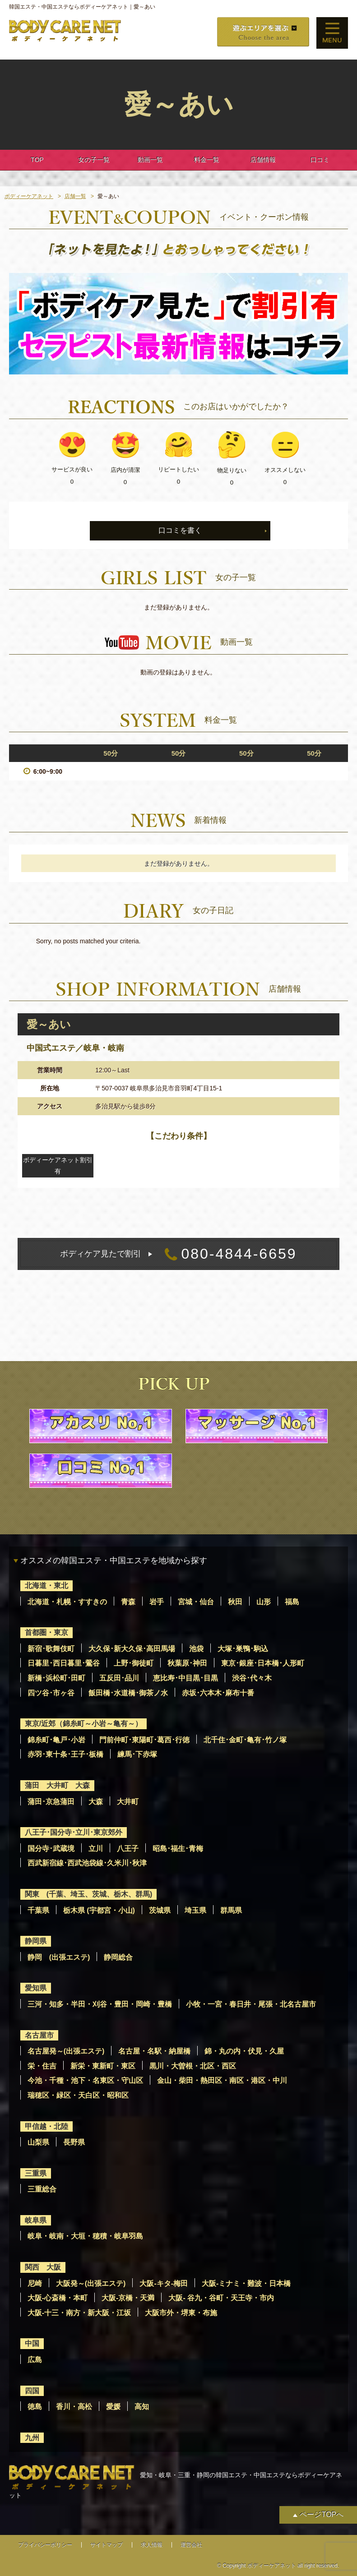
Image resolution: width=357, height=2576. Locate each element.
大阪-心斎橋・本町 (58, 2298)
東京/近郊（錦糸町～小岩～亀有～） (83, 1723)
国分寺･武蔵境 (51, 1848)
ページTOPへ (321, 2514)
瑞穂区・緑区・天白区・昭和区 (78, 2095)
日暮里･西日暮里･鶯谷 (64, 1663)
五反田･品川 (119, 1678)
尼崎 (35, 2283)
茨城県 (160, 1910)
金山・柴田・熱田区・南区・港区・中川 (222, 2080)
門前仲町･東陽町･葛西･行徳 (144, 1740)
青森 (128, 1602)
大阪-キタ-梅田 (163, 2283)
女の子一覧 (94, 159)
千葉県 (38, 1910)
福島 (292, 1602)
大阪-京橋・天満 (128, 2298)
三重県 (35, 2173)
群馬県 (231, 1910)
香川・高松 (74, 2406)
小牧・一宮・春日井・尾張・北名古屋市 (251, 2004)
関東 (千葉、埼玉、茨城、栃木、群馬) (89, 1894)
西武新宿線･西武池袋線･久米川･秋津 (87, 1863)
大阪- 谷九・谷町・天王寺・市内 (221, 2298)
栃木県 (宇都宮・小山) (99, 1910)
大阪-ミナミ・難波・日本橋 (246, 2283)
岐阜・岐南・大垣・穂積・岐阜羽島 (85, 2236)
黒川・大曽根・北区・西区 (192, 2066)
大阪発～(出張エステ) (91, 2283)
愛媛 (113, 2406)
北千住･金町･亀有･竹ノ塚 (245, 1740)
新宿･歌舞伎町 (51, 1649)
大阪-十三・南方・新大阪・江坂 (79, 2313)
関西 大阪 (43, 2267)
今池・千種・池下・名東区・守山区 (85, 2080)
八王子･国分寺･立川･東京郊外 (73, 1832)
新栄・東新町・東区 (102, 2066)
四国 (32, 2391)
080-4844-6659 (178, 1254)
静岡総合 (118, 1957)
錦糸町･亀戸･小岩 (56, 1740)
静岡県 (35, 1941)
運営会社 (191, 2545)
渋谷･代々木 (252, 1678)
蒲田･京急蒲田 (51, 1801)
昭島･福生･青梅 (178, 1848)
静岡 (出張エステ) (59, 1957)
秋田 (235, 1602)
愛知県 (35, 1988)
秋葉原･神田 (187, 1663)
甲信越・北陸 (46, 2126)
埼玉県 (195, 1910)
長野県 (74, 2142)
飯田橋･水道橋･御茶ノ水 (128, 1693)
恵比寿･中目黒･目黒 (185, 1678)
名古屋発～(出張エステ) (66, 2051)
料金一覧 (206, 159)
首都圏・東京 (46, 1632)
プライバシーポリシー (45, 2545)
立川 (95, 1848)
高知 (141, 2406)
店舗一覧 (75, 196)
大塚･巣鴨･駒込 (243, 1649)
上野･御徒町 (133, 1663)
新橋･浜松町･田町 (56, 1678)
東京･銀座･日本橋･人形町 (262, 1663)
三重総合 (42, 2189)
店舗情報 (263, 159)
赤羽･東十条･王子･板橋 (65, 1754)
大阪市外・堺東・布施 (181, 2313)
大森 (95, 1801)
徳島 (35, 2406)
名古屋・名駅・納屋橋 (154, 2051)
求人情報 (151, 2545)
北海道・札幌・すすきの (67, 1602)
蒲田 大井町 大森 (57, 1785)
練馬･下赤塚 (137, 1754)
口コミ (320, 159)
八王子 (128, 1848)
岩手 (156, 1602)
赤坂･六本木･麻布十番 (218, 1693)
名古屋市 (39, 2035)
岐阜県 (35, 2220)
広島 (35, 2360)
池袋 (196, 1649)
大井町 (128, 1801)
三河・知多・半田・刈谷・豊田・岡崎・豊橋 (100, 2004)
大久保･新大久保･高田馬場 (131, 1649)
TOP (37, 159)
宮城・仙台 (196, 1602)
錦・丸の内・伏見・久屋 (244, 2051)
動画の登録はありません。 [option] (178, 672)
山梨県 (38, 2142)
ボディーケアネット (29, 196)
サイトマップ (106, 2545)
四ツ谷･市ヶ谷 (51, 1693)
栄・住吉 (42, 2066)
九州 (32, 2438)
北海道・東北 (46, 1585)
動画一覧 (150, 159)
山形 (263, 1602)
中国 (32, 2343)
